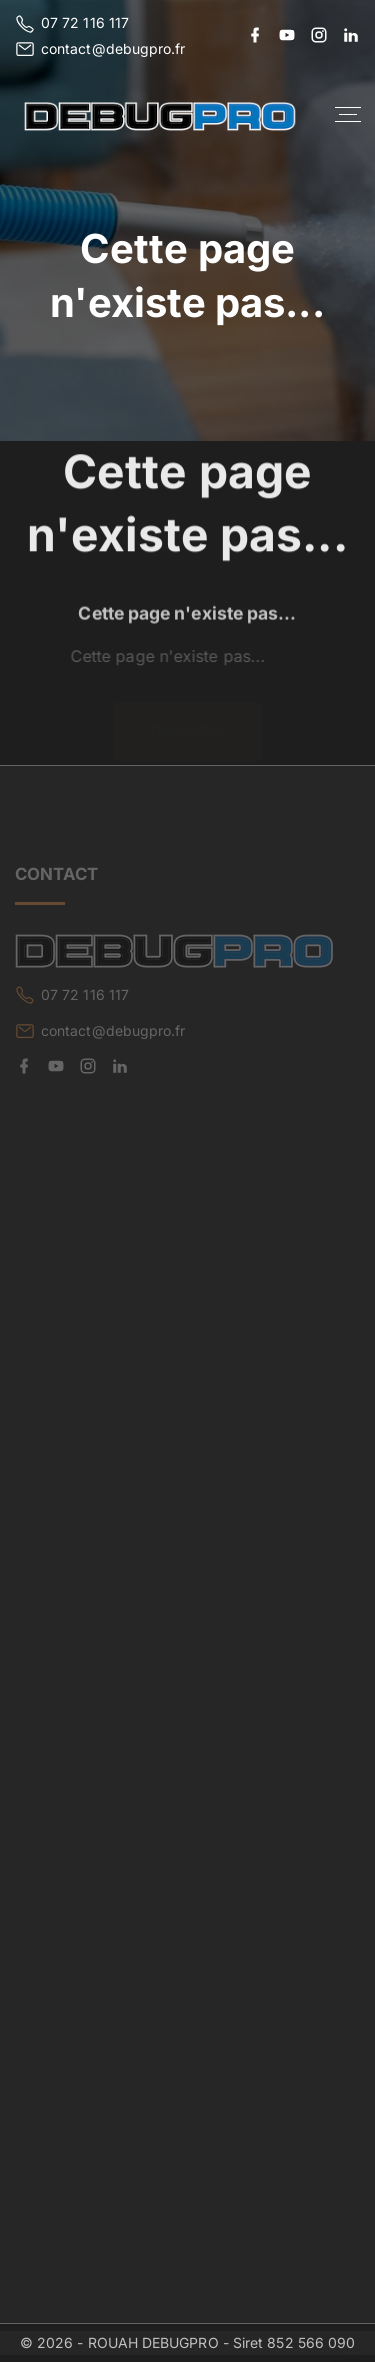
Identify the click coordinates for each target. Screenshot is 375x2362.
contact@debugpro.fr (113, 48)
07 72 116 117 (85, 22)
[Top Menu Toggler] (348, 115)
